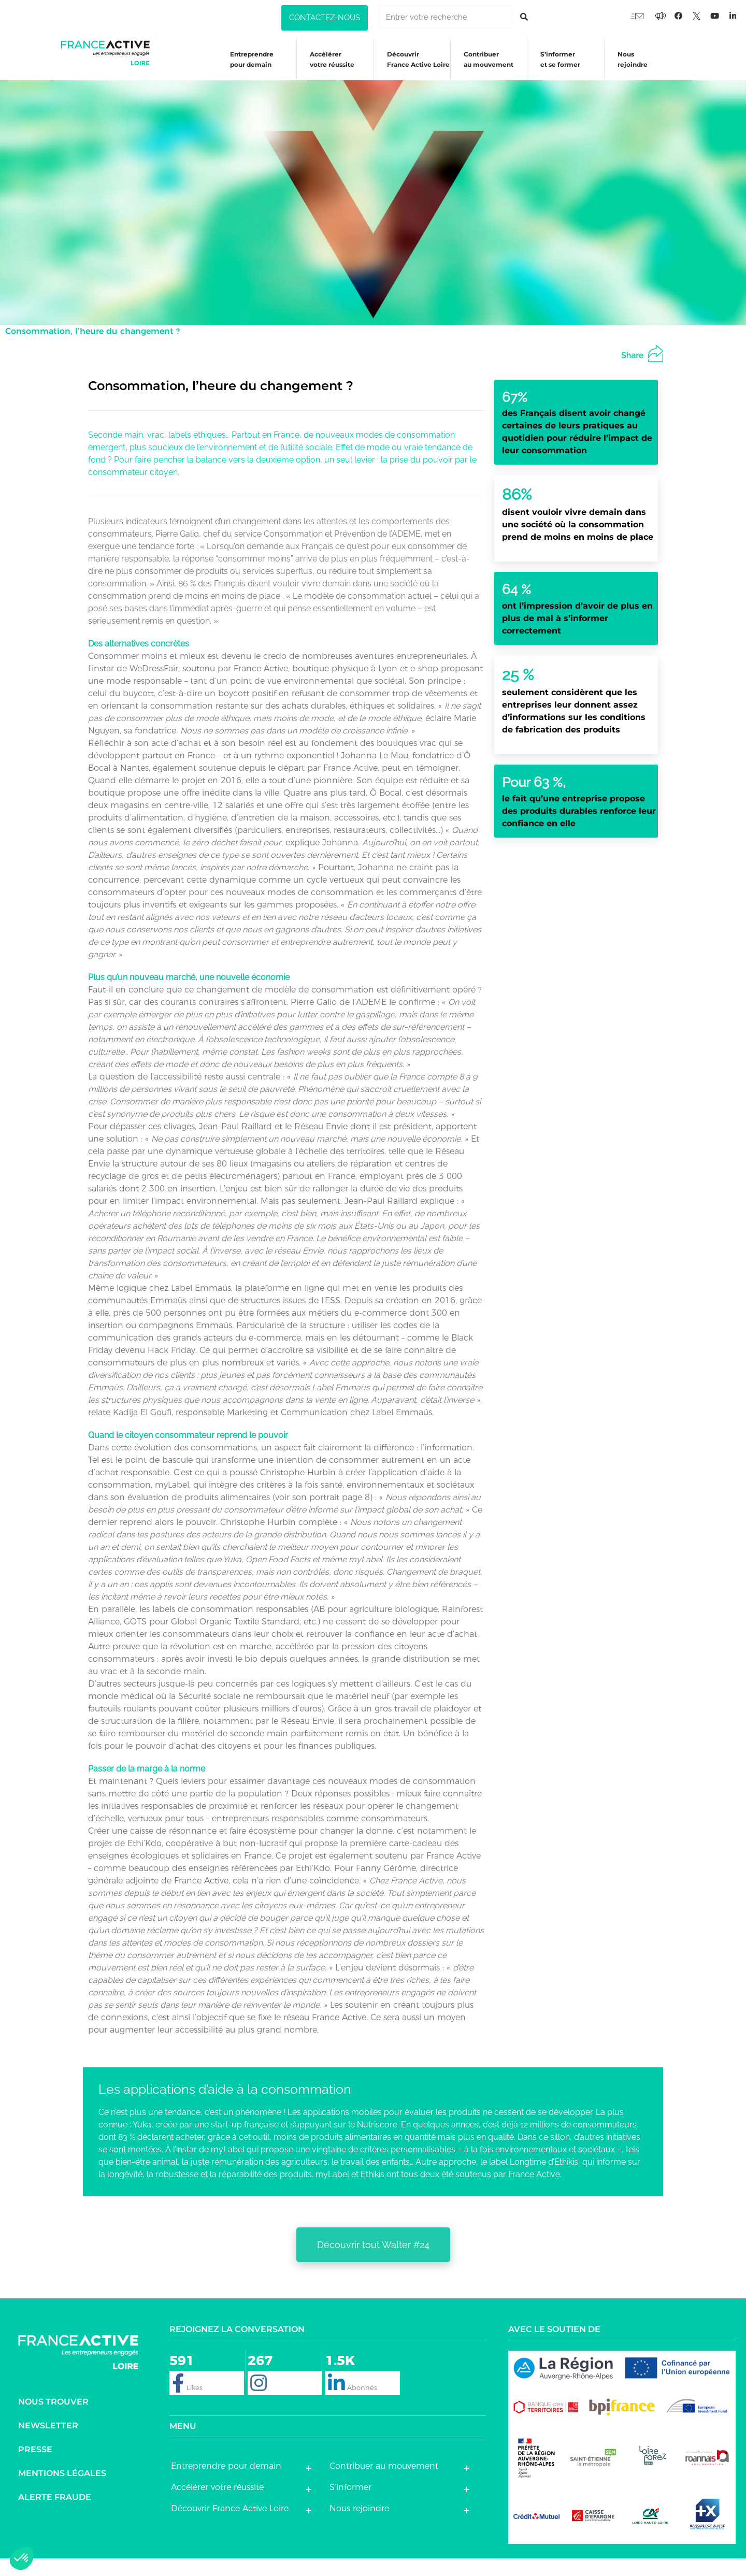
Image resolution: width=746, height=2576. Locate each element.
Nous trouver (53, 2419)
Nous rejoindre (627, 68)
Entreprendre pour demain (247, 68)
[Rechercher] (524, 16)
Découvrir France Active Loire (413, 68)
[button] (324, 18)
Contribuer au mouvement (483, 68)
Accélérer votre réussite (326, 68)
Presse (35, 2467)
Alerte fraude (54, 2515)
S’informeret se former (555, 68)
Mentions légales (62, 2491)
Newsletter (48, 2443)
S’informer (350, 2505)
